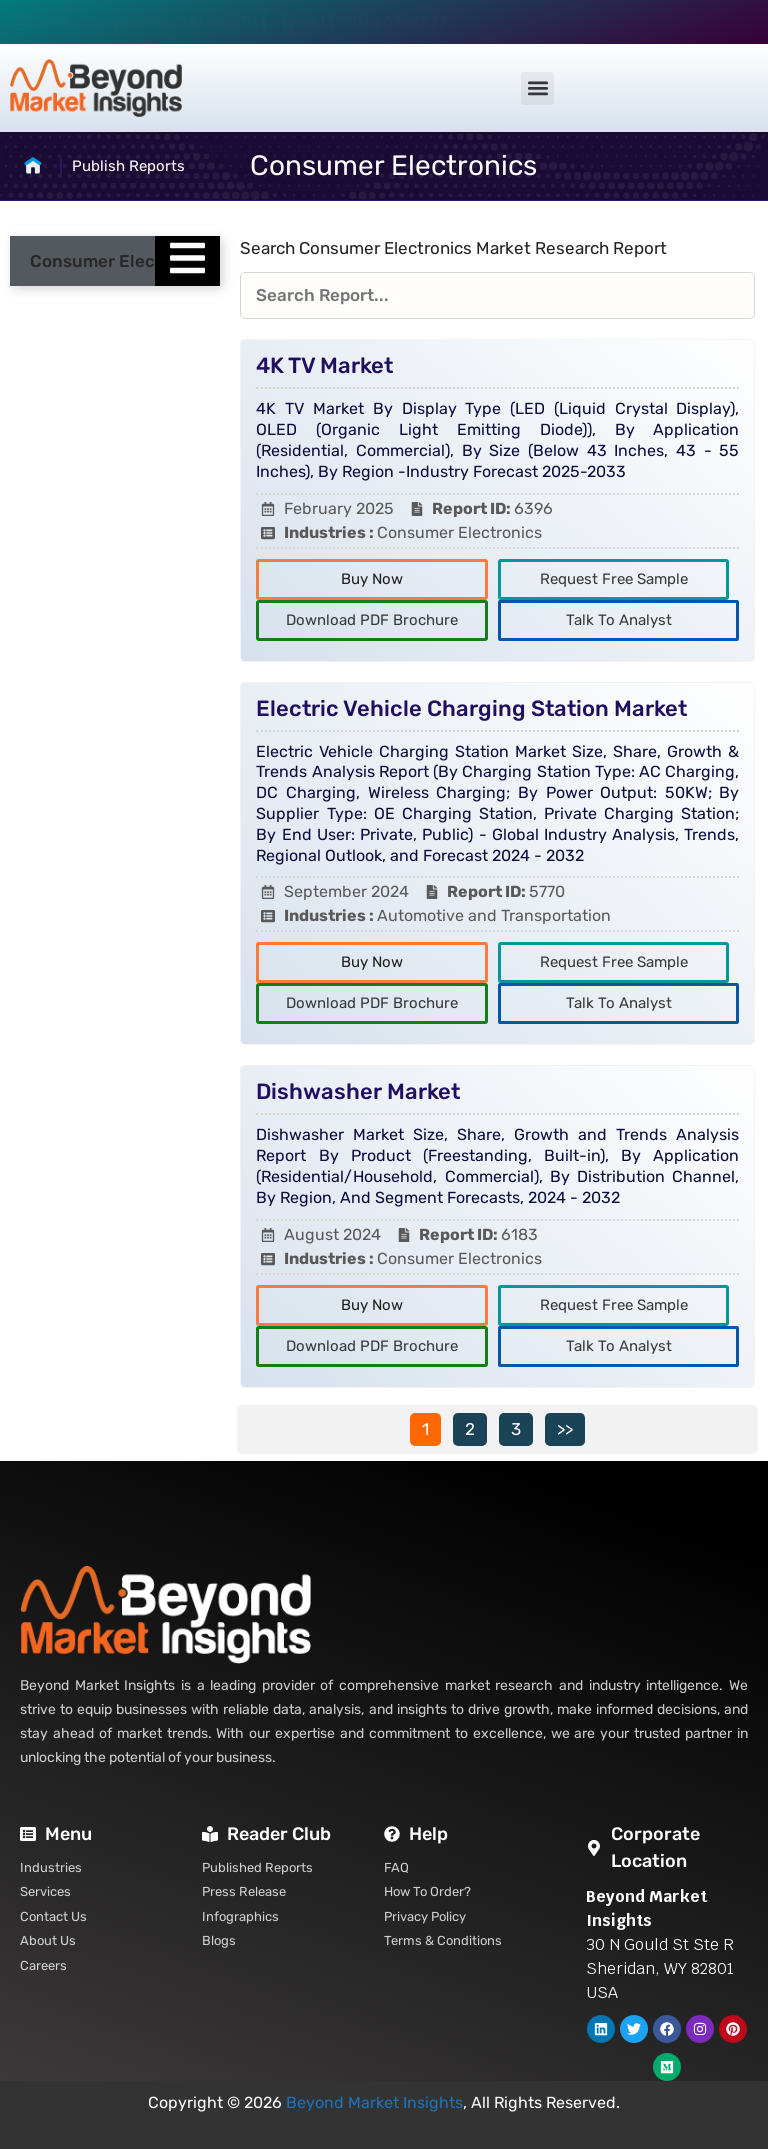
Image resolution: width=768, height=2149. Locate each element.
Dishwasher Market (358, 1091)
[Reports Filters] (497, 296)
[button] (537, 88)
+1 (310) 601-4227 (378, 21)
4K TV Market (324, 365)
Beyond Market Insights (374, 2102)
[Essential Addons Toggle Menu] (187, 261)
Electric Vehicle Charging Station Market (471, 708)
